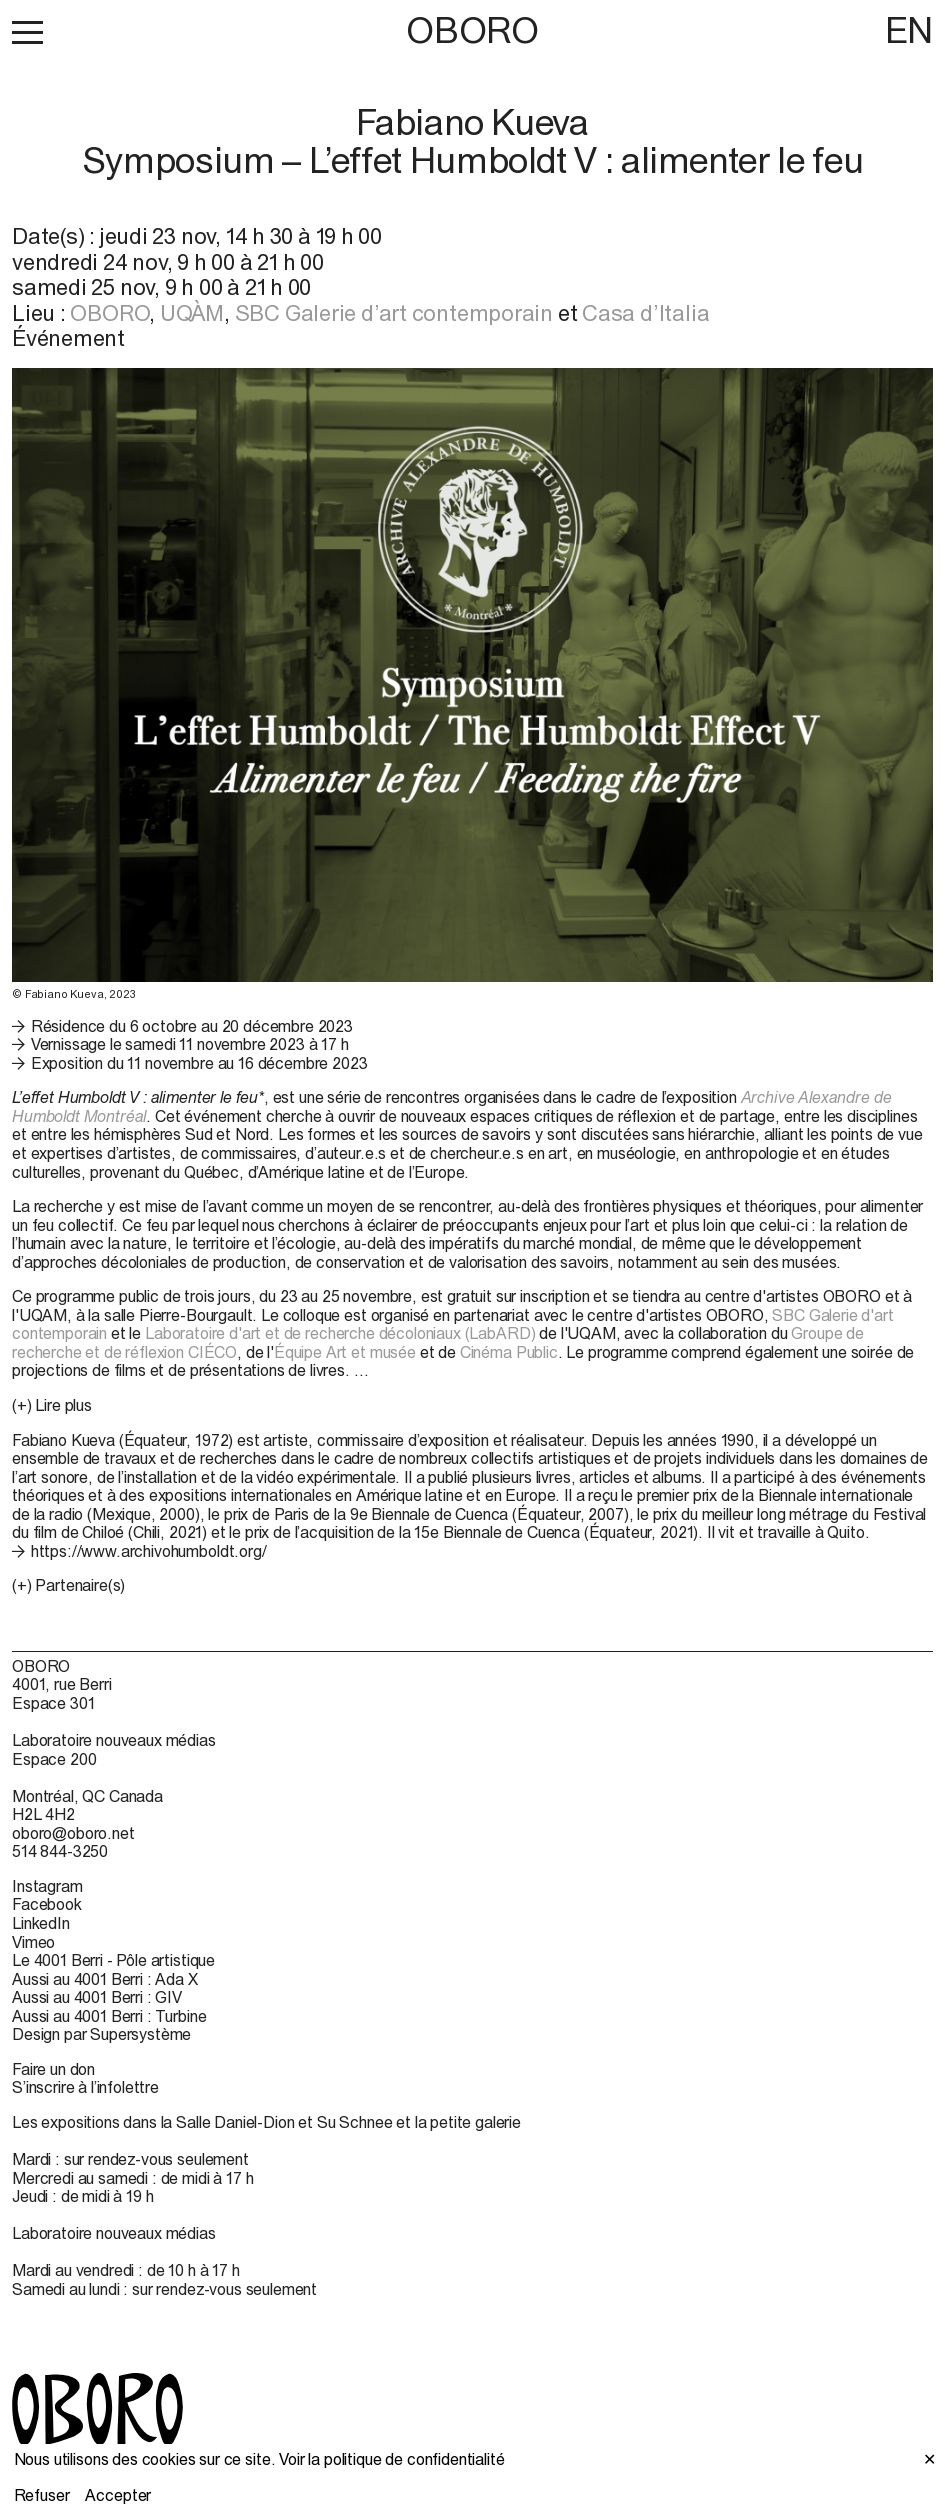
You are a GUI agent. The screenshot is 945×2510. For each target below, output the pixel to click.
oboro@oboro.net (73, 1833)
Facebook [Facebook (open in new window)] (47, 1904)
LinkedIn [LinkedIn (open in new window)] (41, 1923)
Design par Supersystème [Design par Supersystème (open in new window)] (101, 2034)
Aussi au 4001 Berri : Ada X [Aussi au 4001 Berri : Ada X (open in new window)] (105, 1979)
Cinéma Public (509, 1352)
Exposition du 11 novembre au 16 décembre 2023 (199, 1063)
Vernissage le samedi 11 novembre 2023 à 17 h (190, 1044)
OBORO (472, 30)
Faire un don (53, 2069)
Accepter (118, 2495)
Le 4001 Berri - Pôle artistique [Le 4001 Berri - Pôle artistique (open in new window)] (113, 1960)
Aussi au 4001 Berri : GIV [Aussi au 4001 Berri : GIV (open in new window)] (97, 1997)
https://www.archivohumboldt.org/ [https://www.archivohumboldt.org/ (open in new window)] (149, 1551)
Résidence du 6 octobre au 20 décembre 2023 (192, 1026)
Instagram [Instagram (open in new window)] (47, 1886)
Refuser (42, 2495)
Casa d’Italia (645, 313)
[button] (27, 32)
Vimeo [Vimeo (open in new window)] (33, 1942)
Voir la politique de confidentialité (391, 2459)
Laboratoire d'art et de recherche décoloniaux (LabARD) (340, 1333)
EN (909, 30)
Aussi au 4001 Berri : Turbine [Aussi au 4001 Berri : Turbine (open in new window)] (109, 2016)
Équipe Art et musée (345, 1352)
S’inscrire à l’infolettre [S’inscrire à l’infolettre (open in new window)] (85, 2087)
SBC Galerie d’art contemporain (394, 313)
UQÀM (192, 313)
